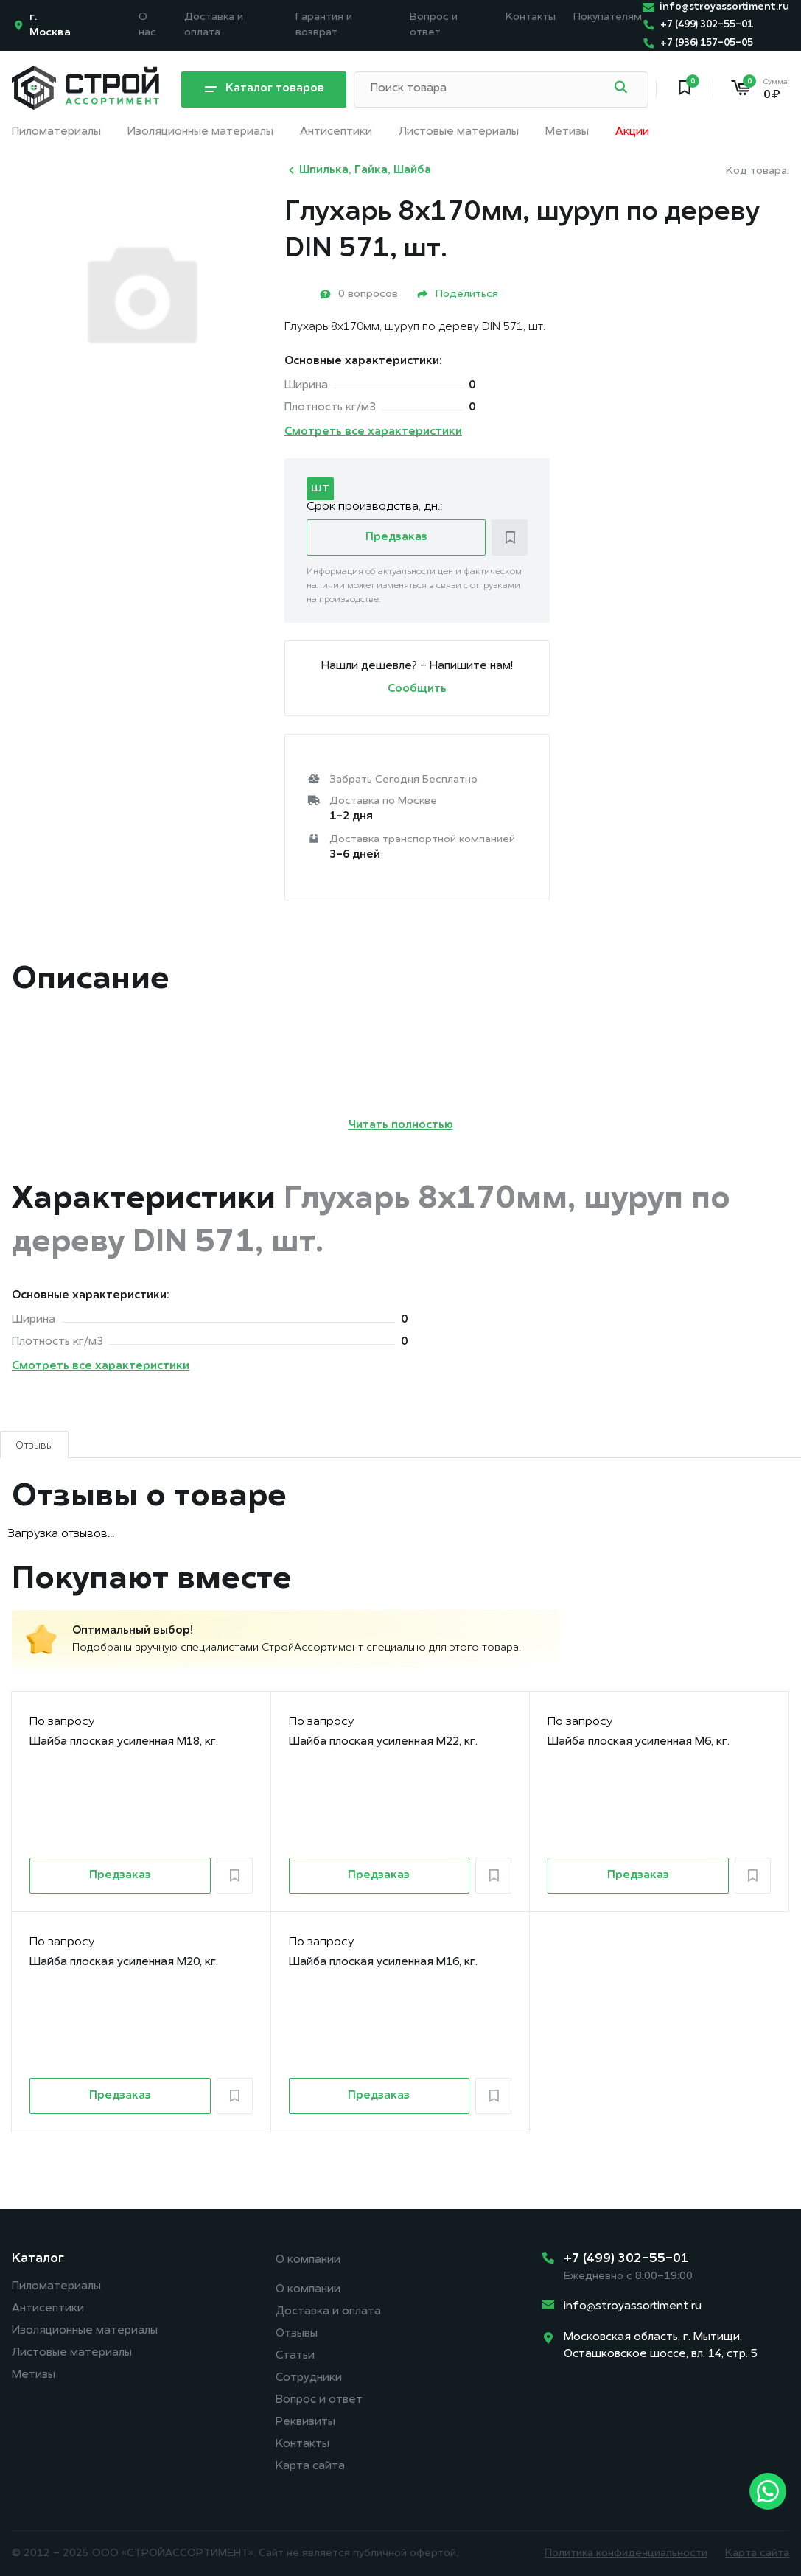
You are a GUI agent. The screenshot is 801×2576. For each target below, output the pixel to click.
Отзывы (297, 2333)
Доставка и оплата (328, 2311)
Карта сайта (310, 2466)
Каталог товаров (263, 89)
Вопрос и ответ (319, 2400)
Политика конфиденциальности (626, 2553)
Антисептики (336, 132)
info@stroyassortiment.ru (633, 2306)
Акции (632, 132)
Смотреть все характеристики (373, 432)
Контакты (531, 17)
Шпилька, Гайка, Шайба (357, 170)
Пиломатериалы (56, 132)
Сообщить (417, 689)
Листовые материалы (459, 132)
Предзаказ (396, 537)
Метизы (567, 132)
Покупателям (607, 17)
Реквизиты (305, 2422)
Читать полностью (401, 1125)
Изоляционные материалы (200, 132)
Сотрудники (309, 2378)
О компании (308, 2260)
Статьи (295, 2356)
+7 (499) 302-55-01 (626, 2259)
